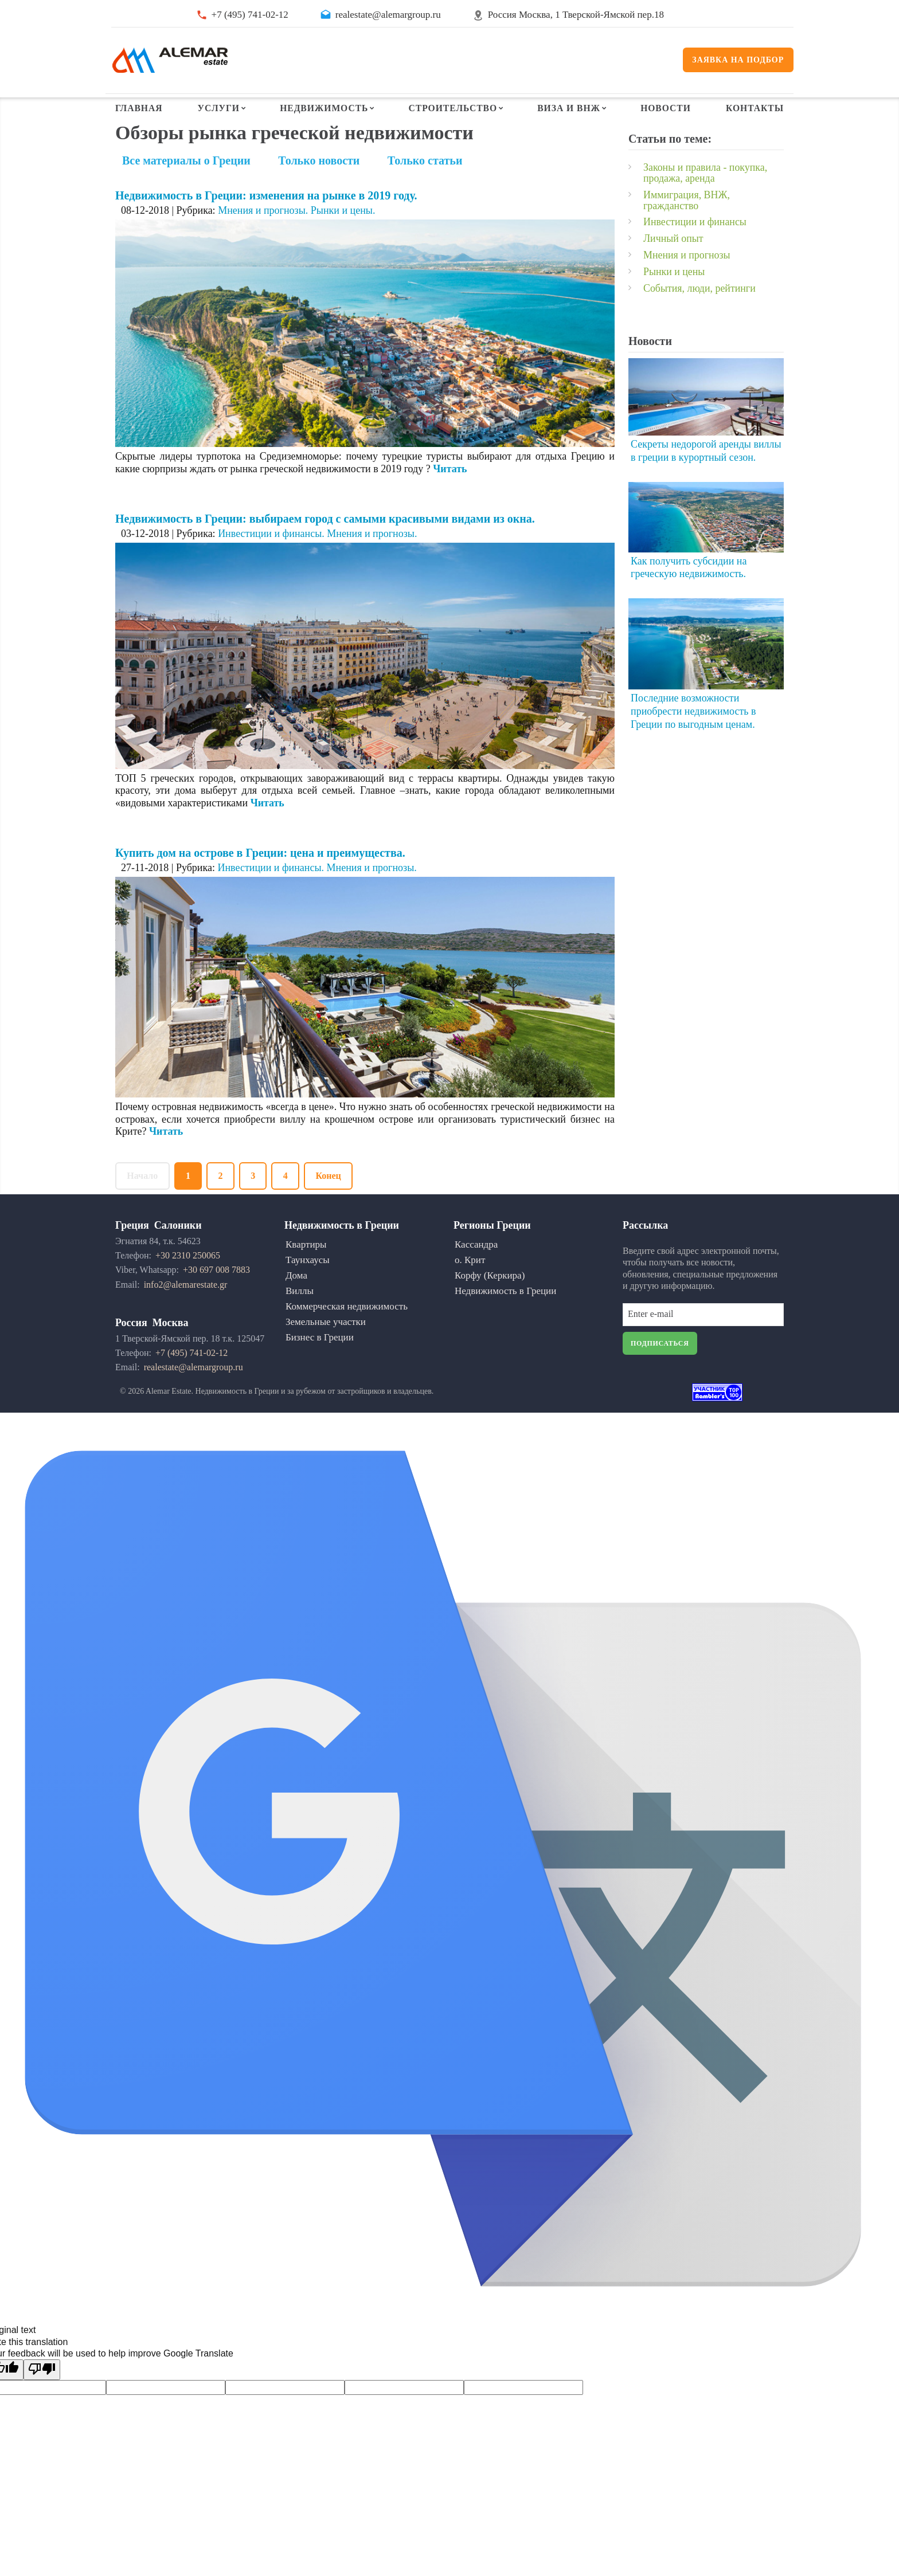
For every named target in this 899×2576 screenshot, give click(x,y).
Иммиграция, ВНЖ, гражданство (686, 226)
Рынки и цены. (343, 238)
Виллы (300, 1319)
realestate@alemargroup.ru (388, 14)
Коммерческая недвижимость (347, 1334)
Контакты (754, 110)
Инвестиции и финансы (695, 247)
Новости (665, 110)
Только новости (318, 188)
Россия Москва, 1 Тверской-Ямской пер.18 (576, 14)
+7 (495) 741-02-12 (250, 14)
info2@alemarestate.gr (186, 1313)
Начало (142, 1204)
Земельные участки (326, 1349)
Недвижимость (324, 110)
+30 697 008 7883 (216, 1298)
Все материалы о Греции (186, 188)
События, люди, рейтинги (699, 311)
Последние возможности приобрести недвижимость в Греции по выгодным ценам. (693, 734)
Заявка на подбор (738, 60)
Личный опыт (673, 263)
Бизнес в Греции (320, 1365)
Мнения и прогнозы (687, 279)
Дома (296, 1303)
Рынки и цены (674, 295)
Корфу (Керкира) (490, 1303)
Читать (450, 496)
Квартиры (306, 1272)
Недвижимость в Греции (505, 1319)
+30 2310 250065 (187, 1284)
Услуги (218, 110)
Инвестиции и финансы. (271, 561)
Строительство (453, 110)
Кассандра (476, 1272)
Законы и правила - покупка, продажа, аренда (705, 200)
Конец (332, 1204)
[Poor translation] (42, 2398)
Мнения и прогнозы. (263, 238)
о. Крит (470, 1288)
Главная (139, 110)
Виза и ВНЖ (569, 110)
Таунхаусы (308, 1288)
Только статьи (425, 188)
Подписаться (660, 1372)
